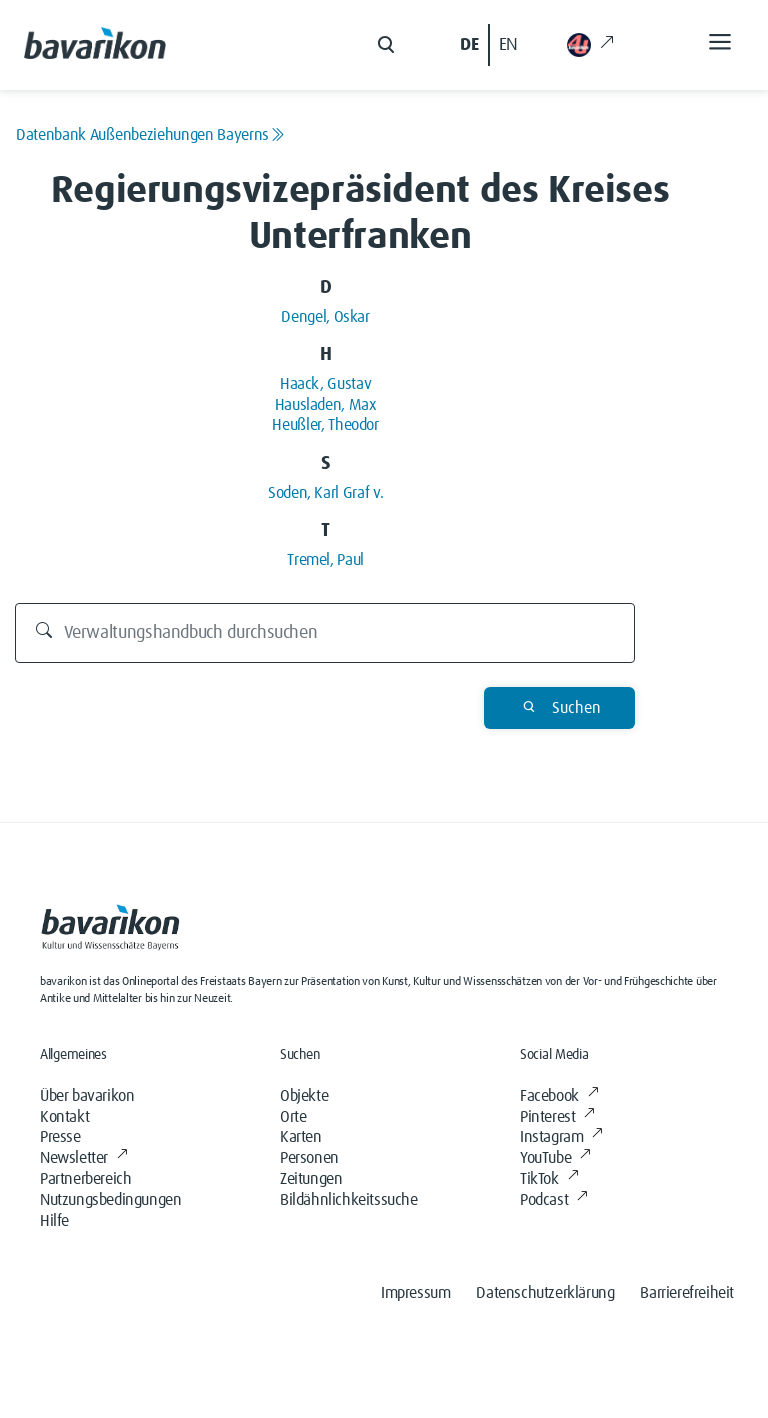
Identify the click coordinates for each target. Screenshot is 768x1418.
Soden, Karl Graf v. (325, 493)
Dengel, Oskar (325, 317)
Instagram (561, 1137)
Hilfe (54, 1221)
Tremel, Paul (325, 560)
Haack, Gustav (325, 384)
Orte (293, 1117)
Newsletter (84, 1158)
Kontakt (64, 1117)
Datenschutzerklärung (545, 1293)
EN (508, 45)
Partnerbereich (85, 1179)
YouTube (555, 1158)
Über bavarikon (87, 1096)
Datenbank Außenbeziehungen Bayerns (150, 135)
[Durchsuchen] (325, 633)
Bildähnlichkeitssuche (349, 1200)
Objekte (304, 1096)
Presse (60, 1137)
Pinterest (557, 1117)
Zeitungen (311, 1179)
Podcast (554, 1200)
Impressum (415, 1293)
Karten (301, 1137)
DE (469, 45)
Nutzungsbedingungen (110, 1200)
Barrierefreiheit (687, 1293)
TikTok (549, 1179)
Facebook (559, 1096)
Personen (309, 1158)
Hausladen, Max (326, 405)
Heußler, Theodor (325, 425)
